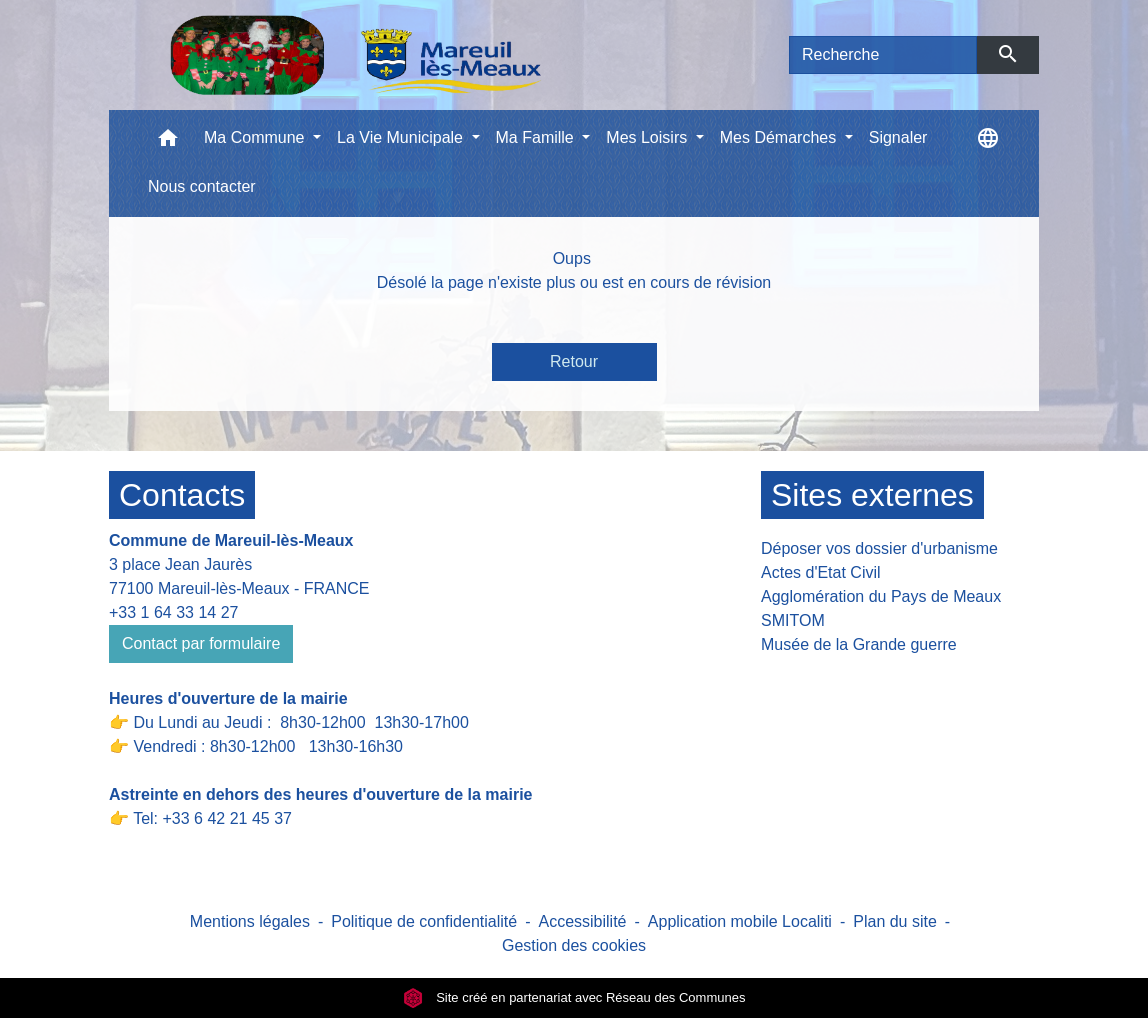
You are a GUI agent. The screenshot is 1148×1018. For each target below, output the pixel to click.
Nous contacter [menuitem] (202, 186)
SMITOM (793, 620)
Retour (574, 361)
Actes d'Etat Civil (821, 572)
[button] (168, 142)
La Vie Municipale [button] (402, 137)
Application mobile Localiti (740, 921)
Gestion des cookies (574, 945)
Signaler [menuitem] (898, 137)
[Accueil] (355, 55)
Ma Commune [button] (256, 137)
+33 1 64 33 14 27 (173, 612)
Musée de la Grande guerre (859, 644)
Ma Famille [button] (537, 137)
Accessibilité (582, 921)
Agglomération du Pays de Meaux (881, 596)
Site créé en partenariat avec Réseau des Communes (574, 997)
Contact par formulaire (201, 643)
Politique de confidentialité (424, 921)
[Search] (883, 55)
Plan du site (895, 921)
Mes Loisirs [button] (648, 137)
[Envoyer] (1008, 55)
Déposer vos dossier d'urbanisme (879, 548)
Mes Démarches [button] (780, 137)
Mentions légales (250, 921)
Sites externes (872, 495)
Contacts (182, 495)
